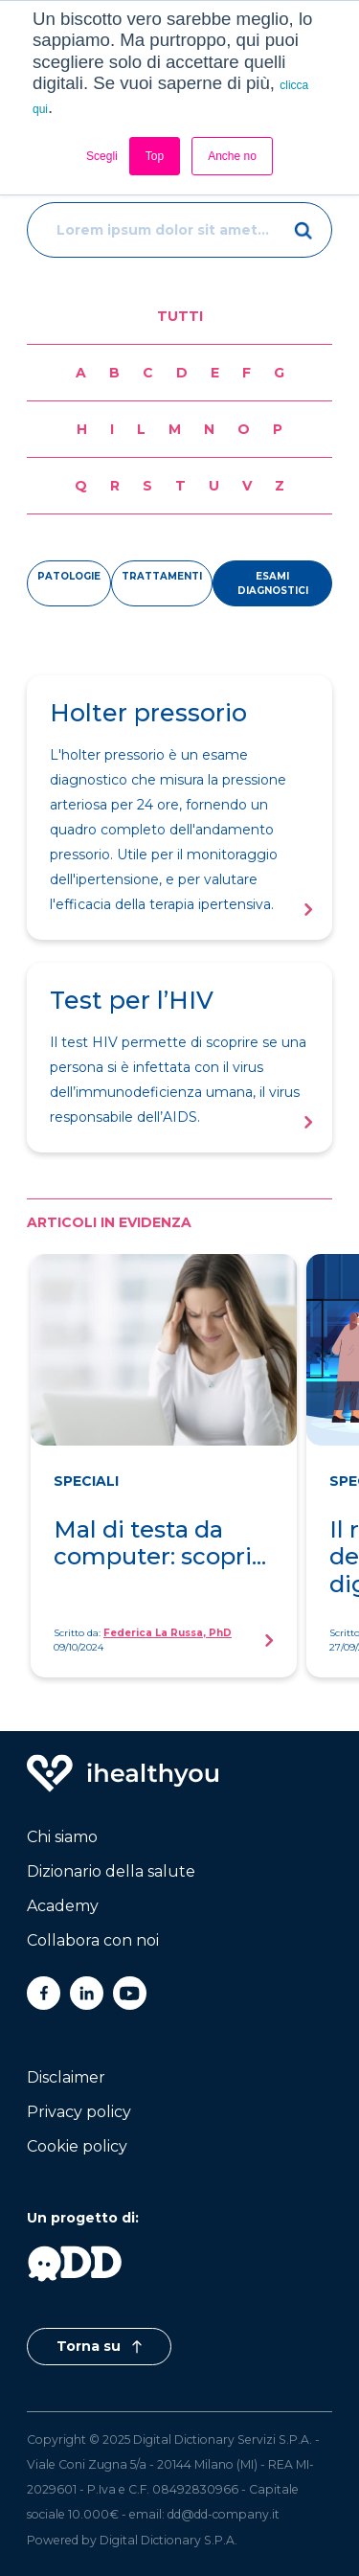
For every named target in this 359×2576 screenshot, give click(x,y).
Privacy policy (79, 2112)
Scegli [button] (102, 156)
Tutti (180, 316)
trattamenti (162, 576)
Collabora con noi (93, 1940)
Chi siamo (62, 1837)
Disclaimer (66, 2077)
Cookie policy (77, 2146)
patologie (69, 576)
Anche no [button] (232, 156)
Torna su (99, 2346)
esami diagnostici (272, 583)
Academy (63, 1906)
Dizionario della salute (111, 1871)
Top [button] (155, 156)
